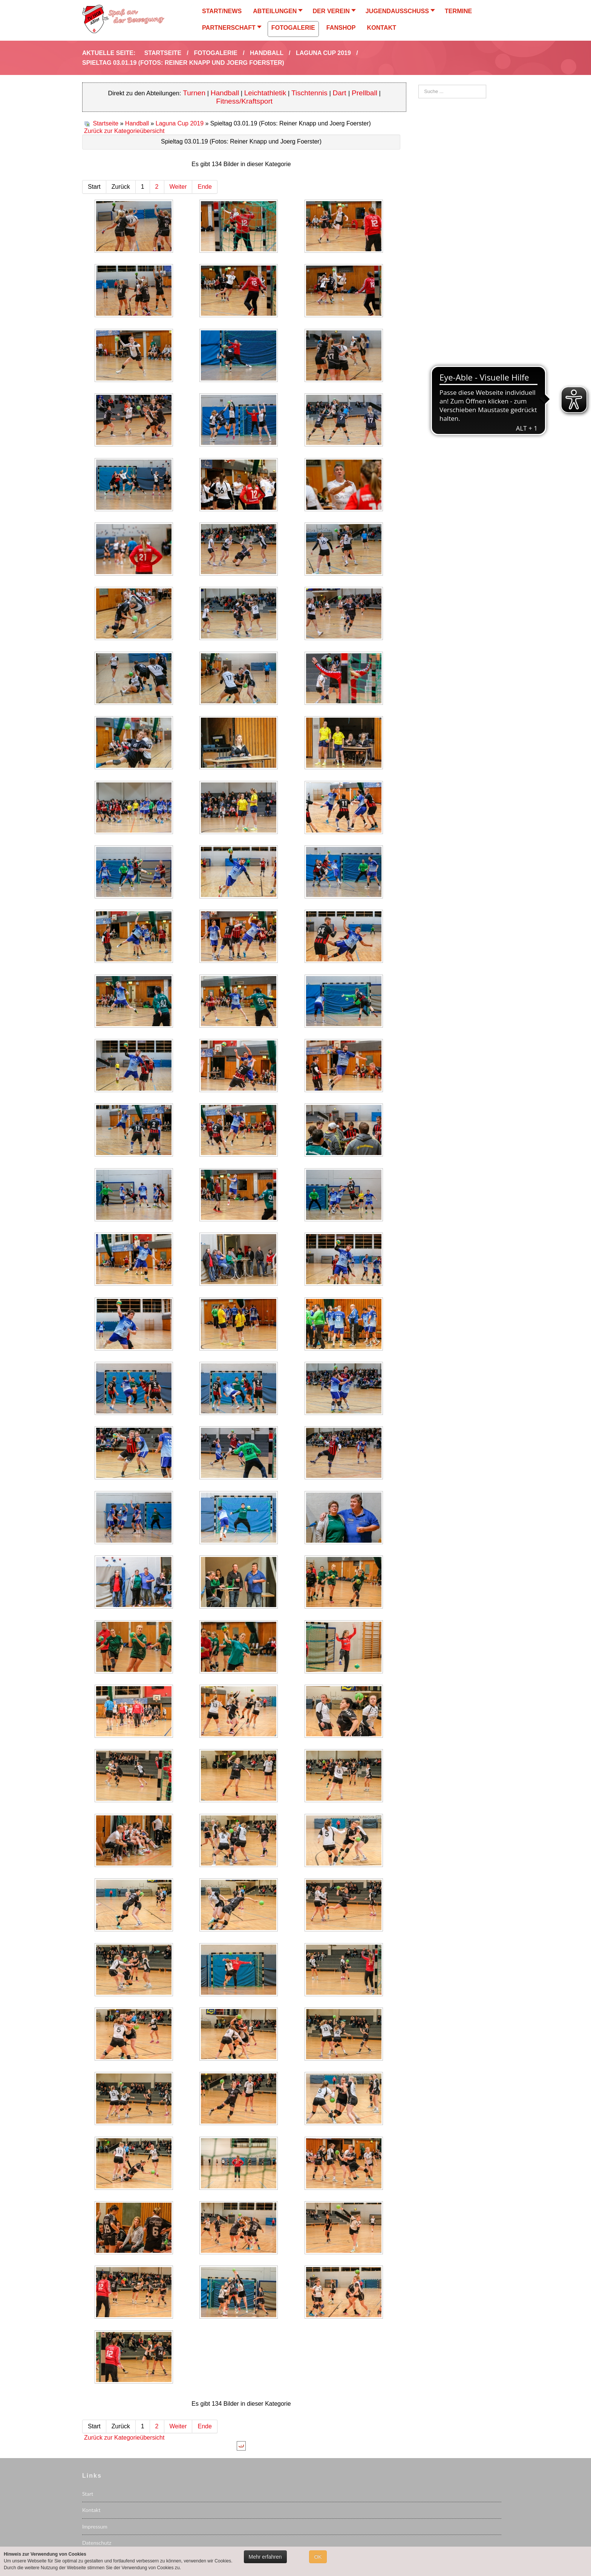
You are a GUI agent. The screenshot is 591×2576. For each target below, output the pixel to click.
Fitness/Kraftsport (244, 101)
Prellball (364, 93)
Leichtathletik (265, 93)
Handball (225, 93)
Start (87, 2493)
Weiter (178, 186)
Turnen (194, 93)
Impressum (94, 2526)
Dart (340, 93)
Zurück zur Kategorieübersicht (124, 131)
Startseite (105, 123)
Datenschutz (96, 2542)
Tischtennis (309, 93)
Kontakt (91, 2510)
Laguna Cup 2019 (180, 123)
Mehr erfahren (265, 2557)
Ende (204, 186)
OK (318, 2557)
